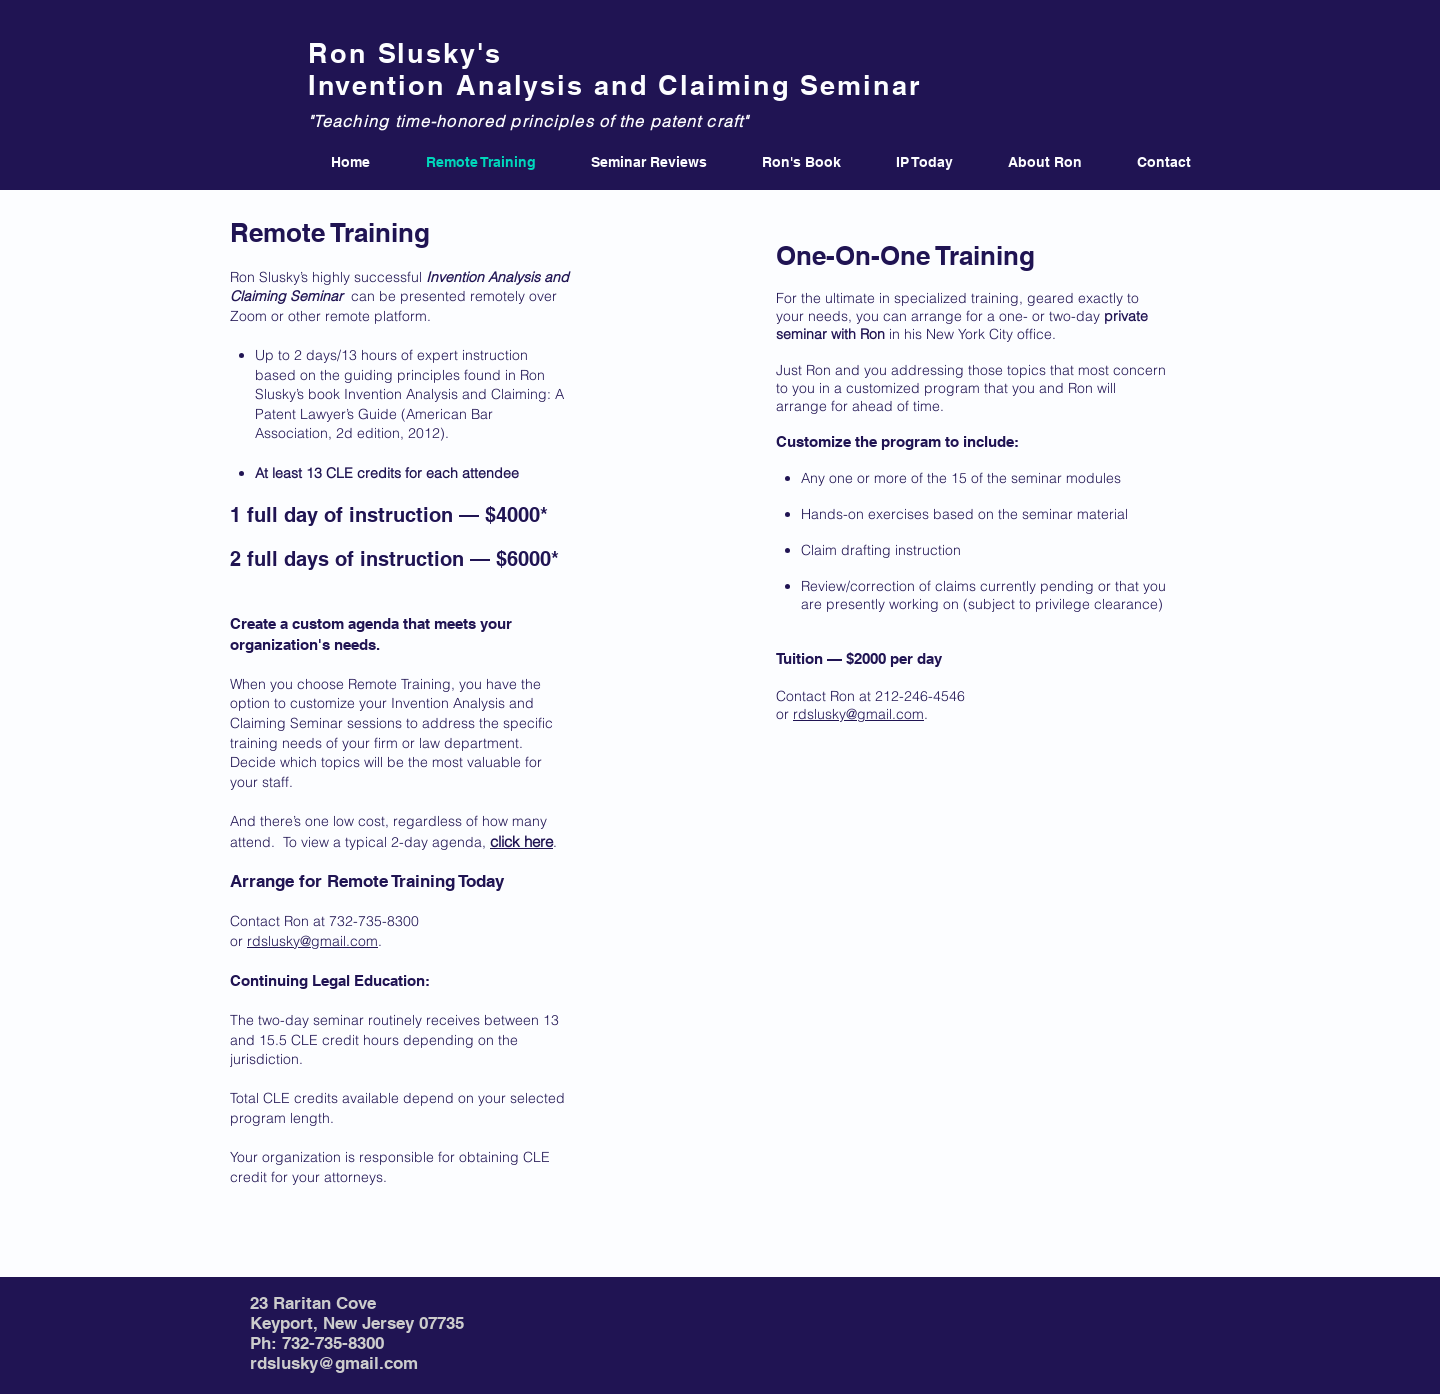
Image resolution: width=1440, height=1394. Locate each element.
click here (521, 841)
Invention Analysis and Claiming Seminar (615, 85)
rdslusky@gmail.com (312, 941)
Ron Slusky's (405, 53)
